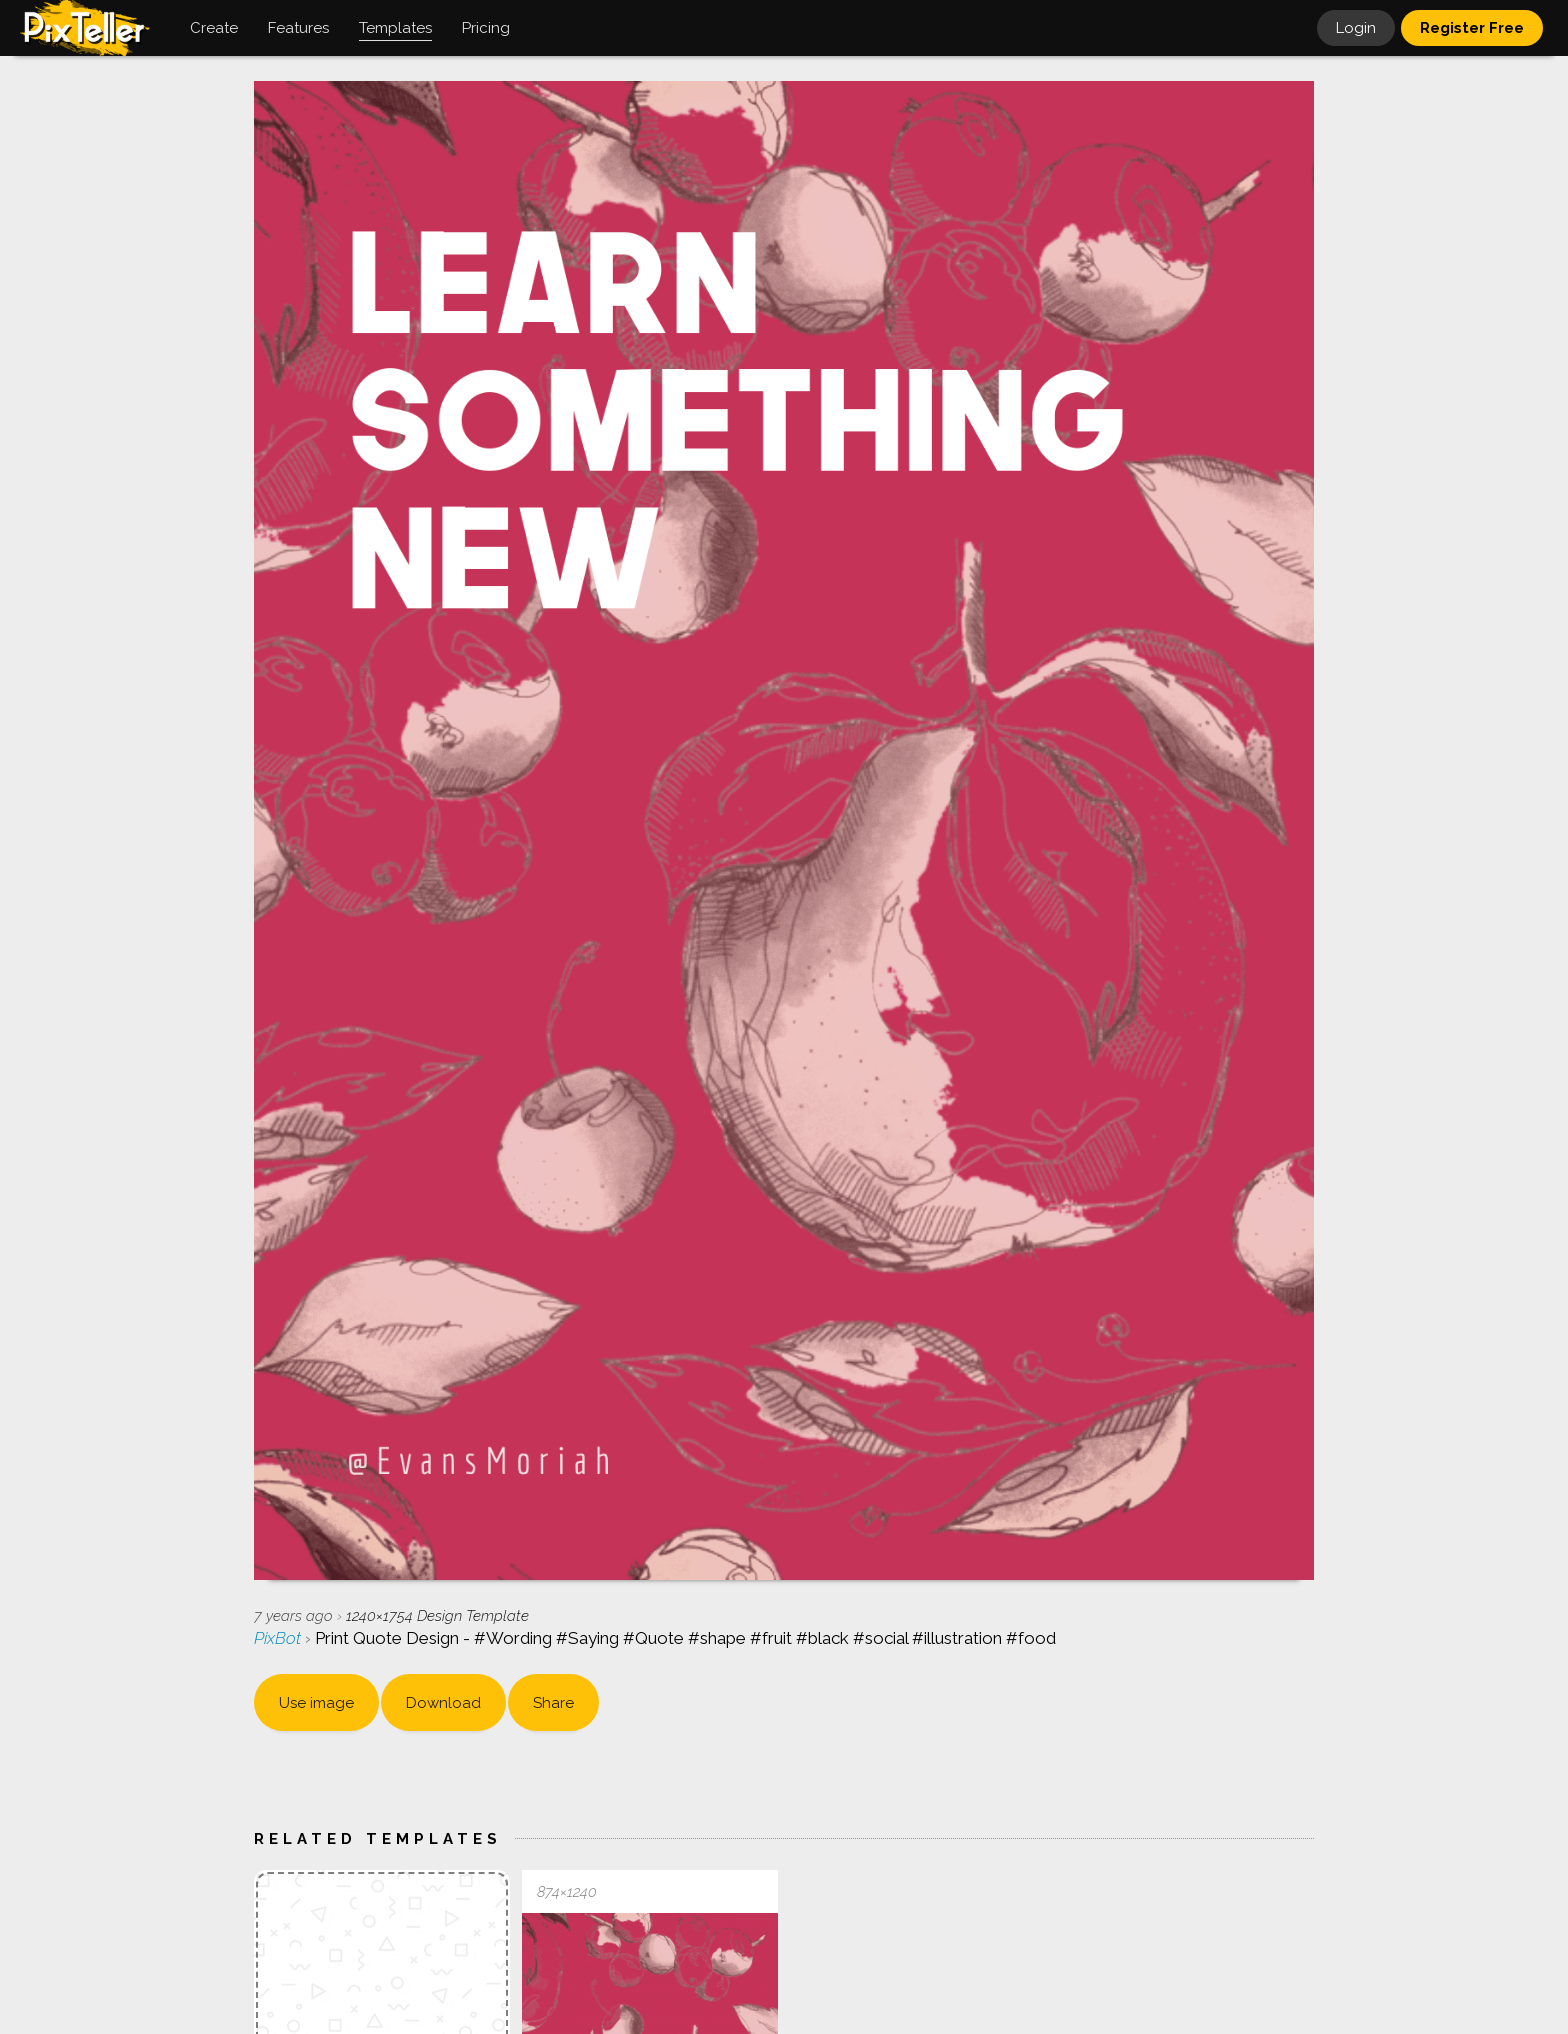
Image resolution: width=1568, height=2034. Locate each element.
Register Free (1472, 28)
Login (1356, 28)
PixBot (279, 1638)
